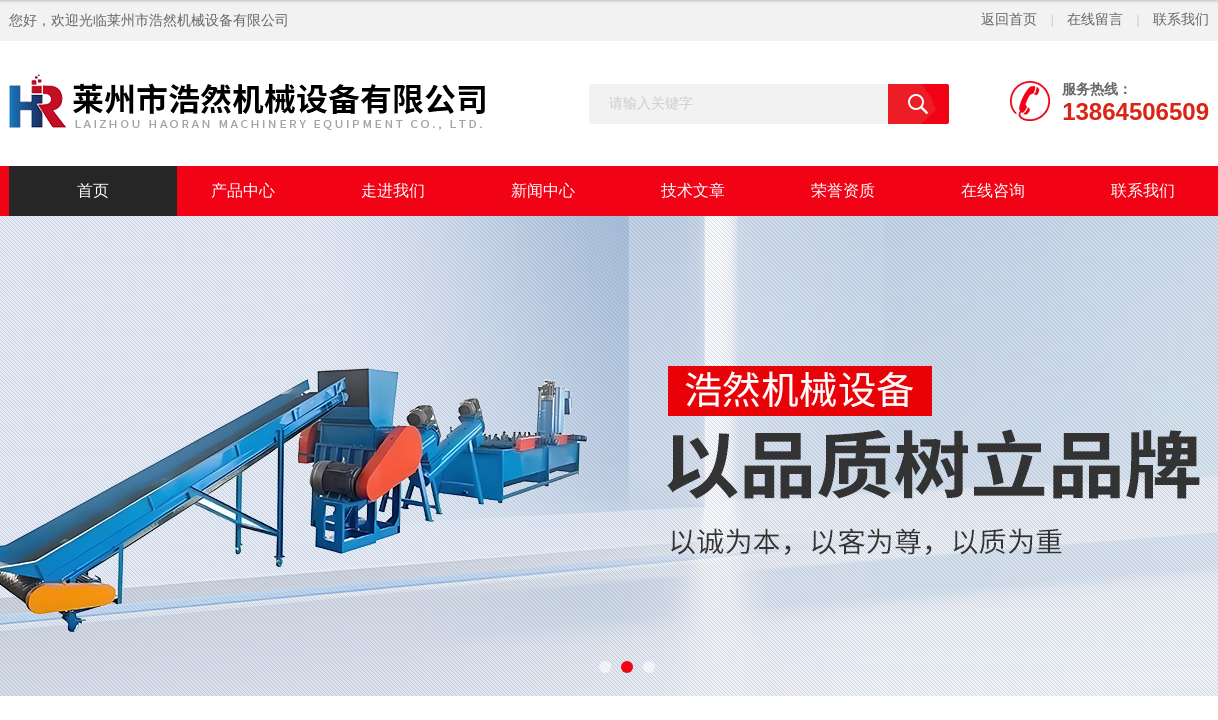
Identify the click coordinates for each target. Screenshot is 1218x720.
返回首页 (1009, 19)
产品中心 (243, 190)
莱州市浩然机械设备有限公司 (198, 20)
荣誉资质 (843, 190)
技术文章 (693, 190)
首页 (93, 190)
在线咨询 (993, 190)
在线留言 (1095, 19)
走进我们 (393, 190)
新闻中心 (543, 190)
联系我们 (1181, 19)
